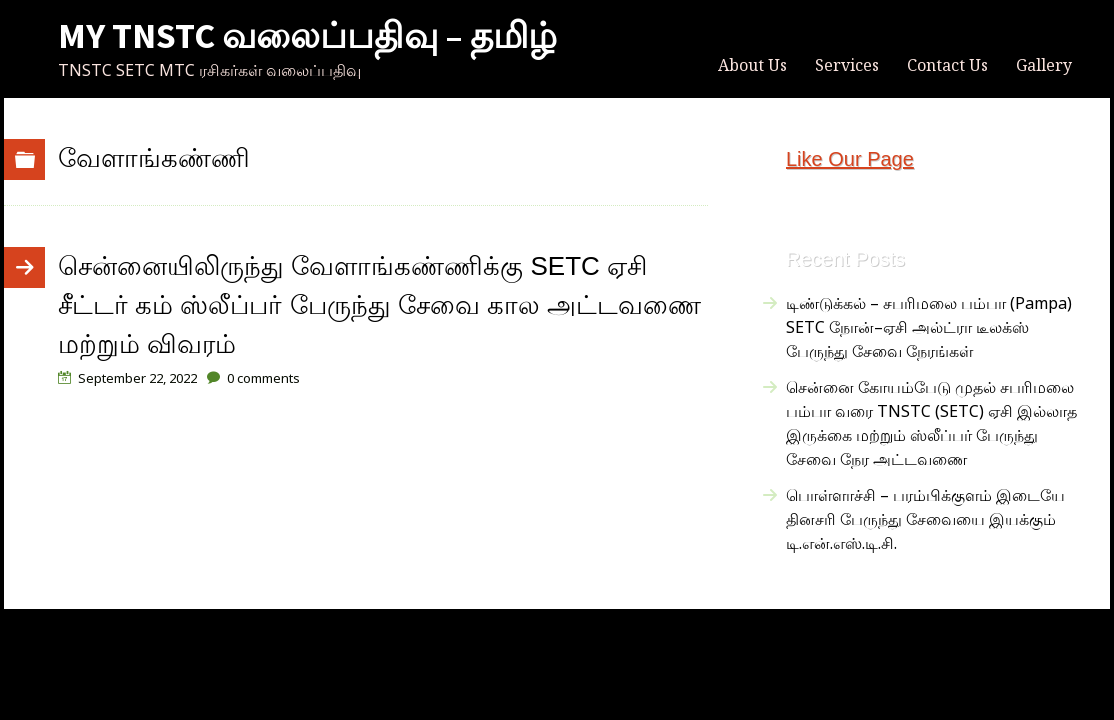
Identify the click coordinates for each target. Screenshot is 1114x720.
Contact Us (947, 65)
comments (263, 378)
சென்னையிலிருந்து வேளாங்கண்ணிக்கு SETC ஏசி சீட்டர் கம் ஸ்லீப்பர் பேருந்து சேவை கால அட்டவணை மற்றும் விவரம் (379, 305)
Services (847, 65)
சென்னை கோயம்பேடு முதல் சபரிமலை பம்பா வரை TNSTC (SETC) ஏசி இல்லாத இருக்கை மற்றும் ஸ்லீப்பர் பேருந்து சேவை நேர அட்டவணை (931, 423)
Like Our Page (850, 159)
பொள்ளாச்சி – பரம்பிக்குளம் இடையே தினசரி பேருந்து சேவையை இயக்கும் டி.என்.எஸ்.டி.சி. (925, 519)
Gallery (1044, 65)
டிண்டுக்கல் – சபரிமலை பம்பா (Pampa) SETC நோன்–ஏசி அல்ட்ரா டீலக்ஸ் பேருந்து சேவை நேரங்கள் (929, 327)
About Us (752, 65)
